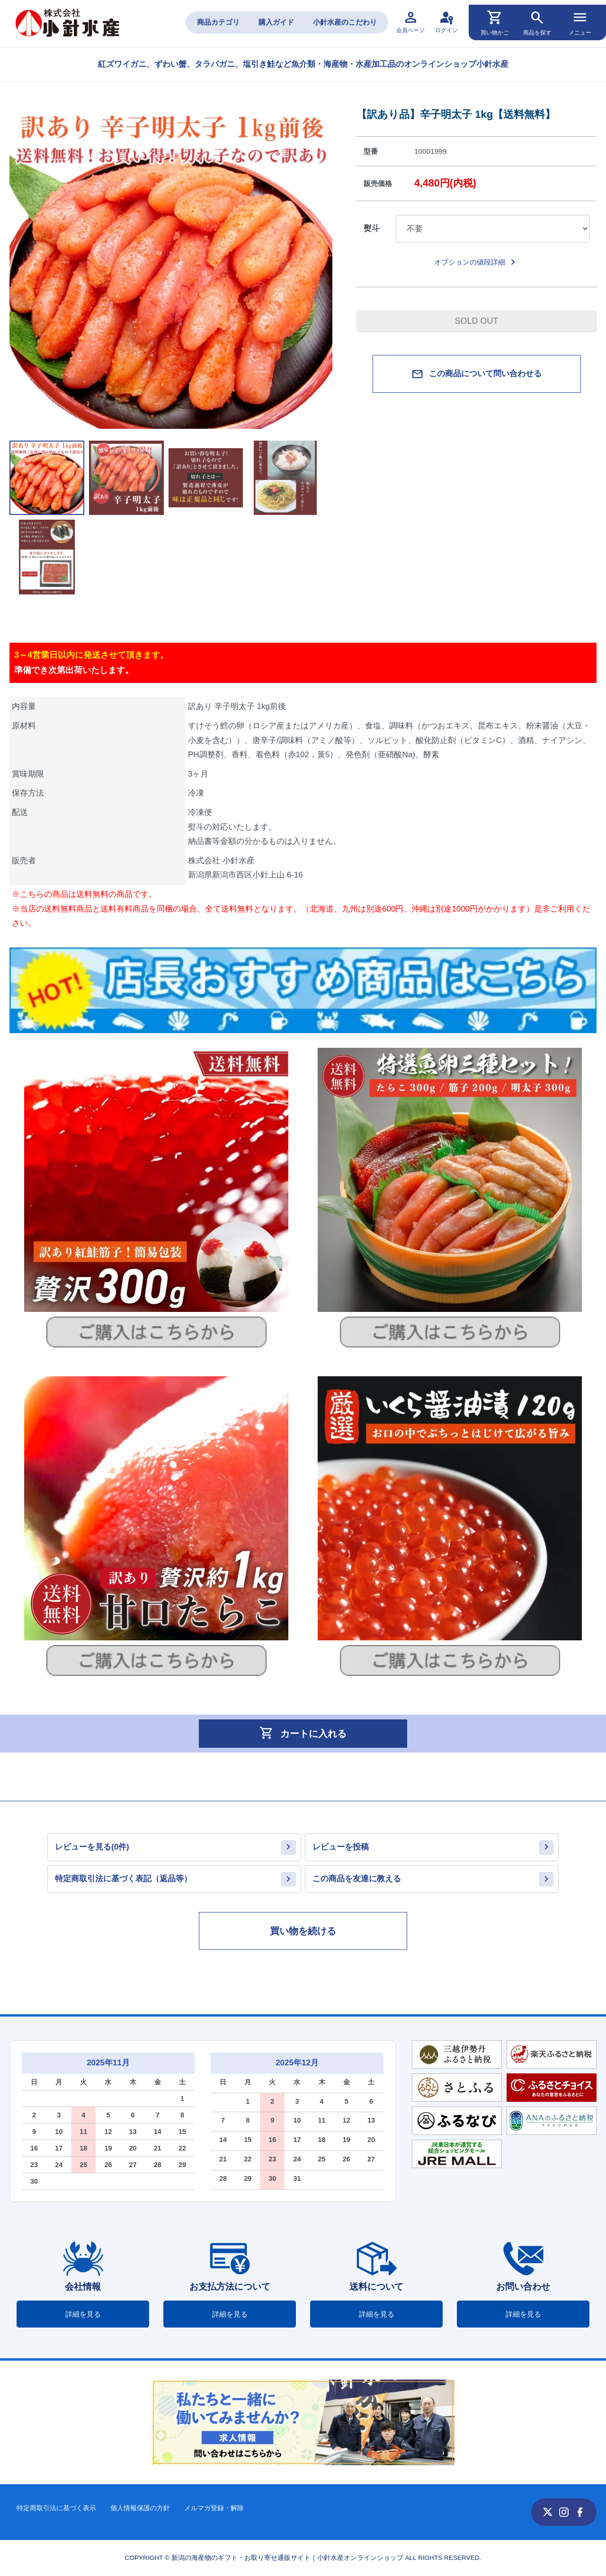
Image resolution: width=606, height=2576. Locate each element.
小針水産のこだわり (345, 22)
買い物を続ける (303, 1931)
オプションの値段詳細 (476, 262)
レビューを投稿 (340, 1846)
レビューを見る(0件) (92, 1846)
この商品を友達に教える (356, 1878)
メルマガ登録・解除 (214, 2508)
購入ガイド (276, 22)
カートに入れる (302, 1733)
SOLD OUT (476, 321)
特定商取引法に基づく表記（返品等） (123, 1878)
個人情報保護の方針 (140, 2508)
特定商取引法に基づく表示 (56, 2508)
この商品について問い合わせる (476, 374)
